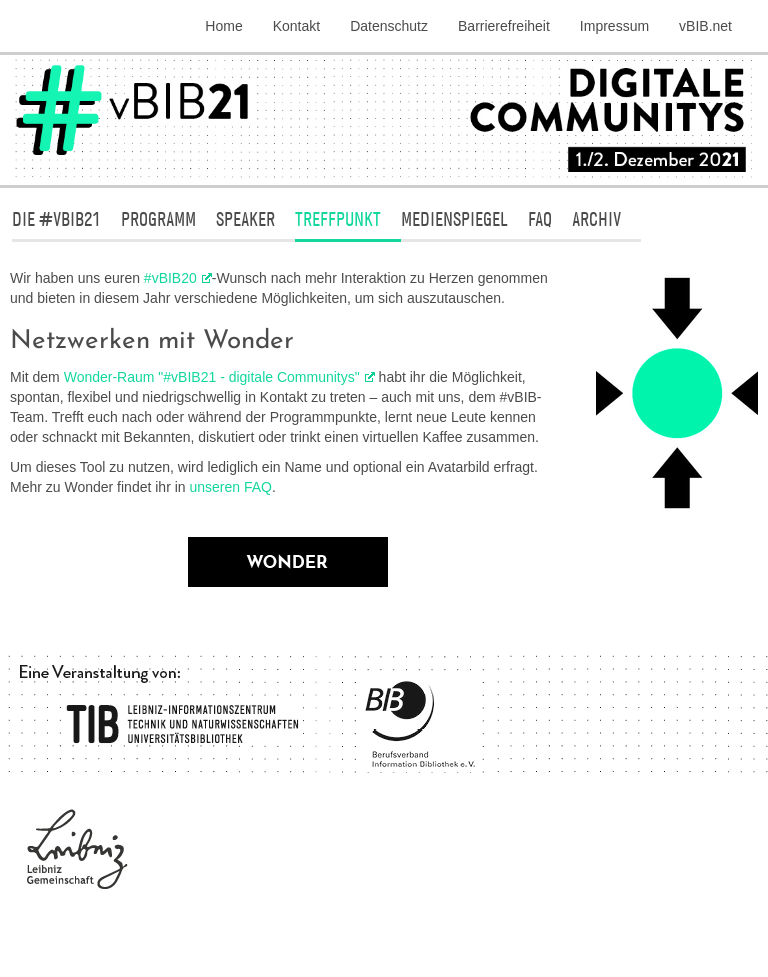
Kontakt (296, 26)
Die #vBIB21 (56, 218)
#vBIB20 (170, 278)
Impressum (614, 26)
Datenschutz (389, 26)
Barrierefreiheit (504, 26)
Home (223, 26)
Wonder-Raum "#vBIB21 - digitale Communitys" (212, 377)
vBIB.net (705, 26)
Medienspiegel (454, 218)
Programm (158, 218)
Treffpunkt (338, 218)
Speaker (245, 218)
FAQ (540, 218)
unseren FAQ (231, 487)
